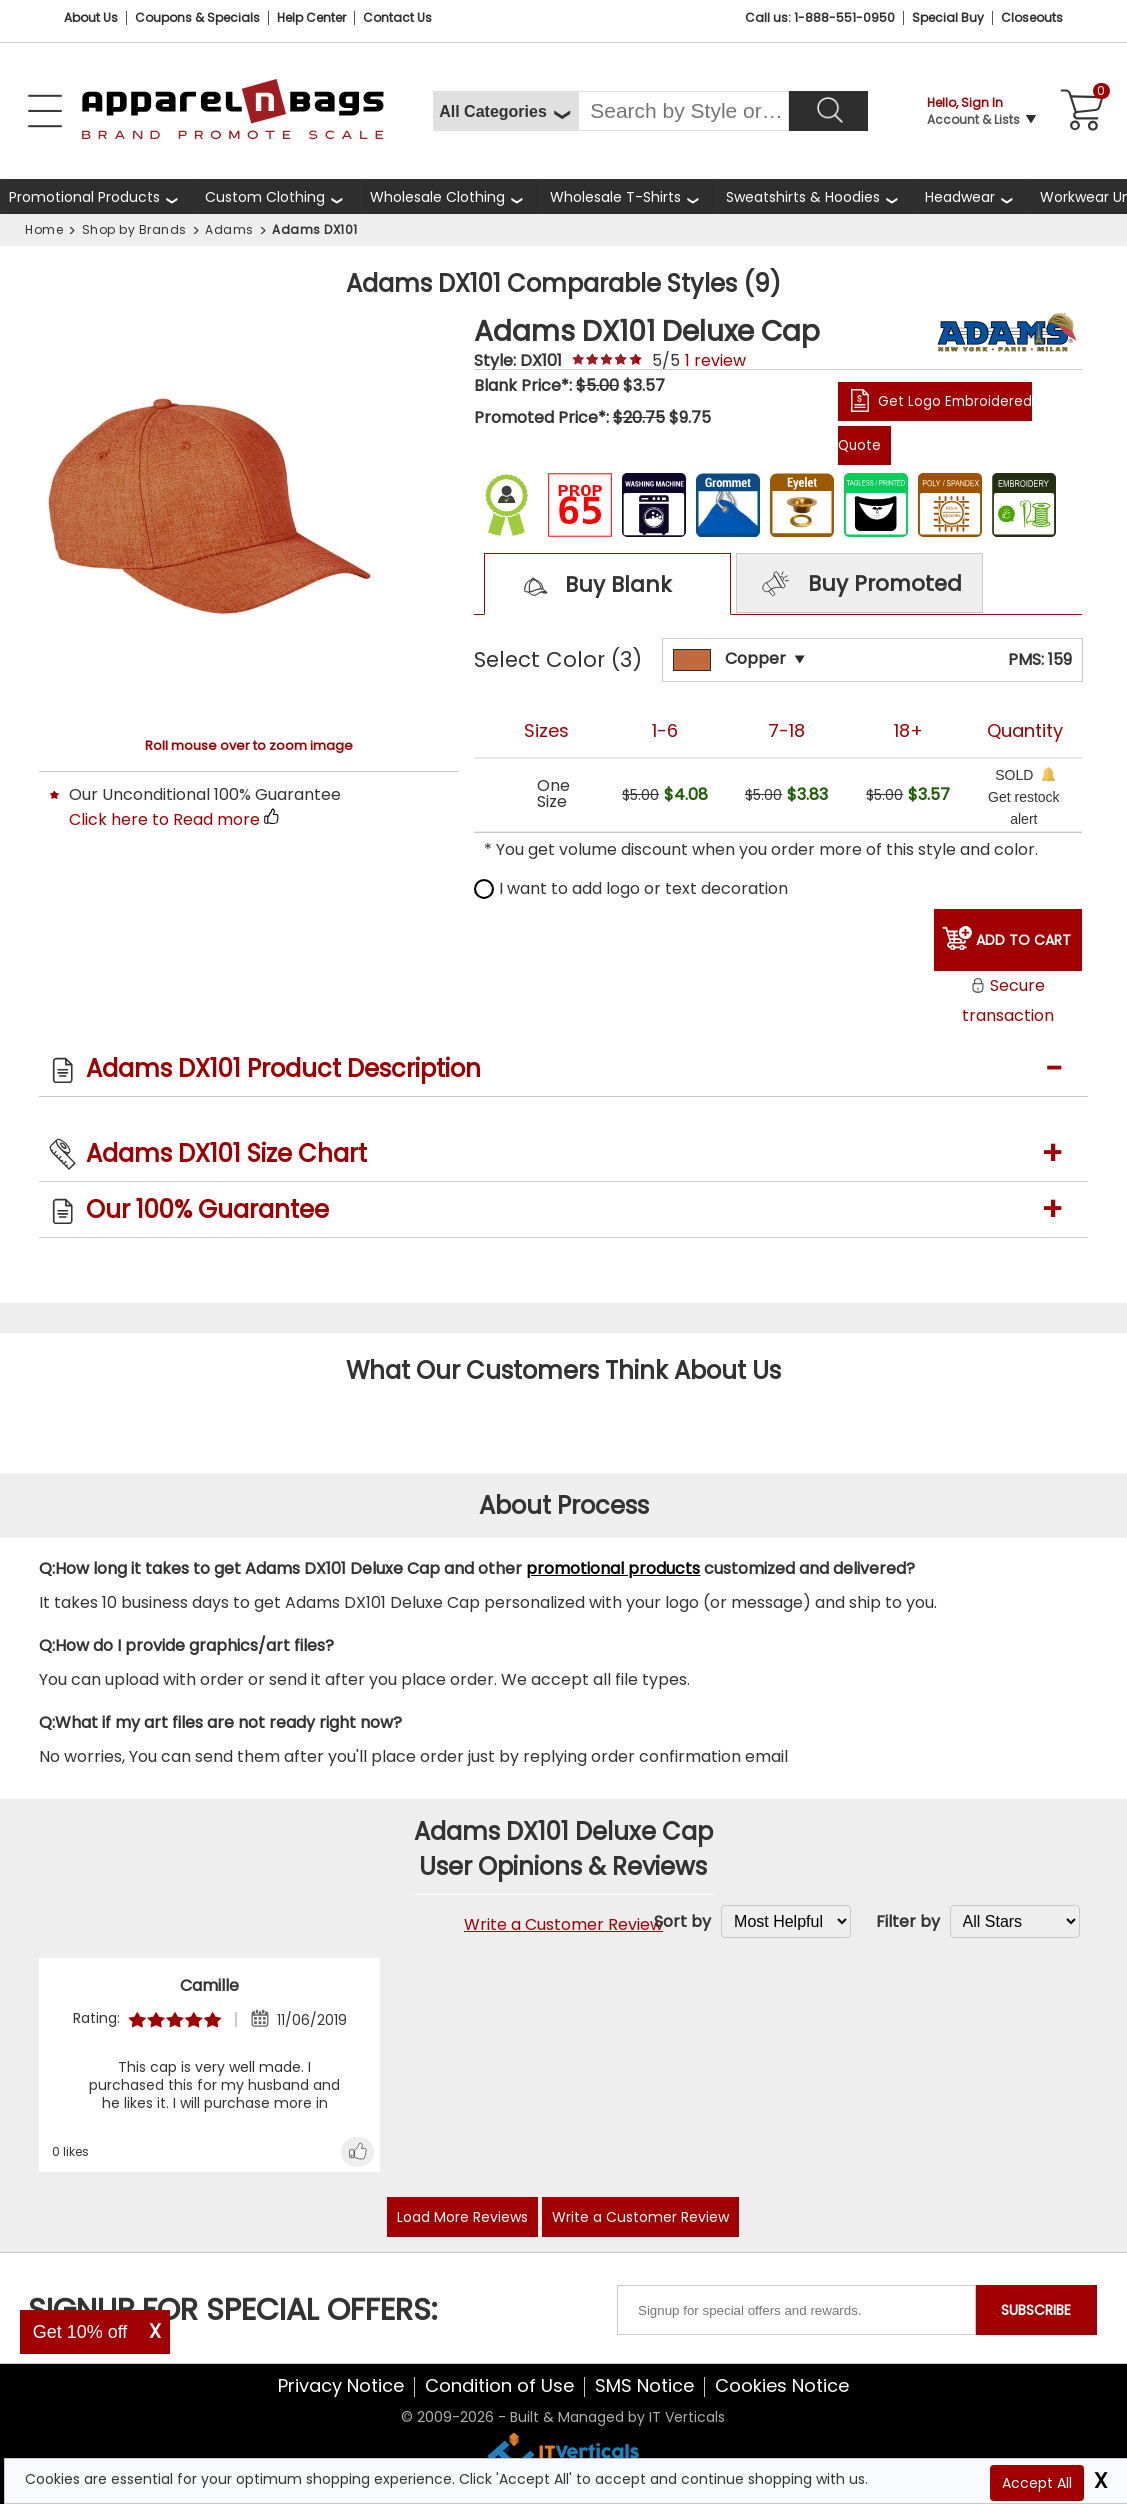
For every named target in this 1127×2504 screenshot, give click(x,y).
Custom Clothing (265, 197)
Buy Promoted (859, 585)
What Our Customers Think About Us (563, 1370)
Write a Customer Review (563, 1925)
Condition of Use (499, 2385)
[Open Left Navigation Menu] (45, 111)
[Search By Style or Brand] (683, 111)
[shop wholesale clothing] (451, 196)
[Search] (828, 111)
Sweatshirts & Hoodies (803, 197)
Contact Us (397, 17)
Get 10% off (80, 2332)
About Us (91, 17)
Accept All (1037, 2483)
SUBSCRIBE (1036, 2310)
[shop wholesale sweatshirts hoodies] (816, 196)
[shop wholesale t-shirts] (629, 196)
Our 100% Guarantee (207, 1209)
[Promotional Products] (98, 196)
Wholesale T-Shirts (615, 197)
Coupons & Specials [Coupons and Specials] (197, 17)
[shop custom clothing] (278, 196)
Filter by (908, 1921)
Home (44, 229)
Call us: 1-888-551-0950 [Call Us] (820, 17)
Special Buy (948, 17)
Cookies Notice (782, 2385)
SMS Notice (644, 2385)
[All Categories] (505, 111)
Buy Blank (589, 586)
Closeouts (1032, 17)
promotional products (613, 1568)
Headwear (960, 197)
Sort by (682, 1921)
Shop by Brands (134, 229)
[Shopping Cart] (1079, 111)
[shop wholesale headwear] (973, 196)
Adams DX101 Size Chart (226, 1153)
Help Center (311, 17)
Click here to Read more (164, 819)
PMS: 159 (1040, 659)
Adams (229, 229)
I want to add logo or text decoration (631, 888)
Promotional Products (84, 197)
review (715, 360)
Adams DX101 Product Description (283, 1068)
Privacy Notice (341, 2385)
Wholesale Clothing (437, 197)
